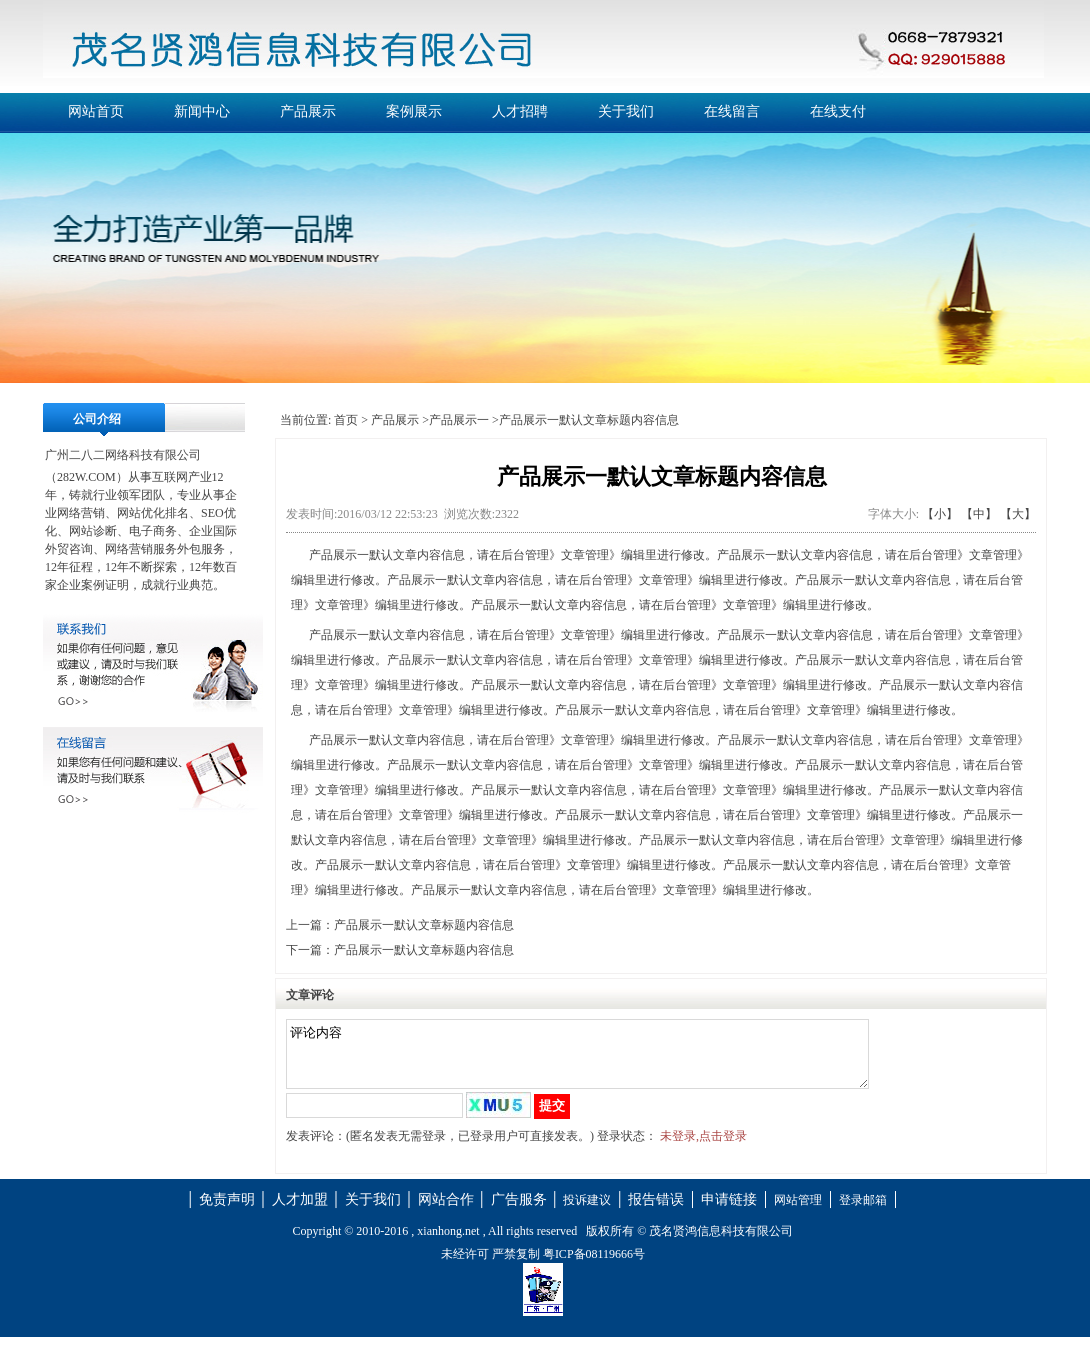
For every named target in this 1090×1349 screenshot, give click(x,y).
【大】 (1018, 514)
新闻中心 (202, 111)
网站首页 (96, 111)
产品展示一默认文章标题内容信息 (424, 925)
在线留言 (732, 111)
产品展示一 (459, 420)
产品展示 (308, 111)
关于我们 (626, 111)
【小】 (940, 514)
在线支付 (838, 111)
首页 (346, 420)
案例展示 (414, 111)
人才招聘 (520, 111)
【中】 (979, 514)
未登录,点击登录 (703, 1148)
